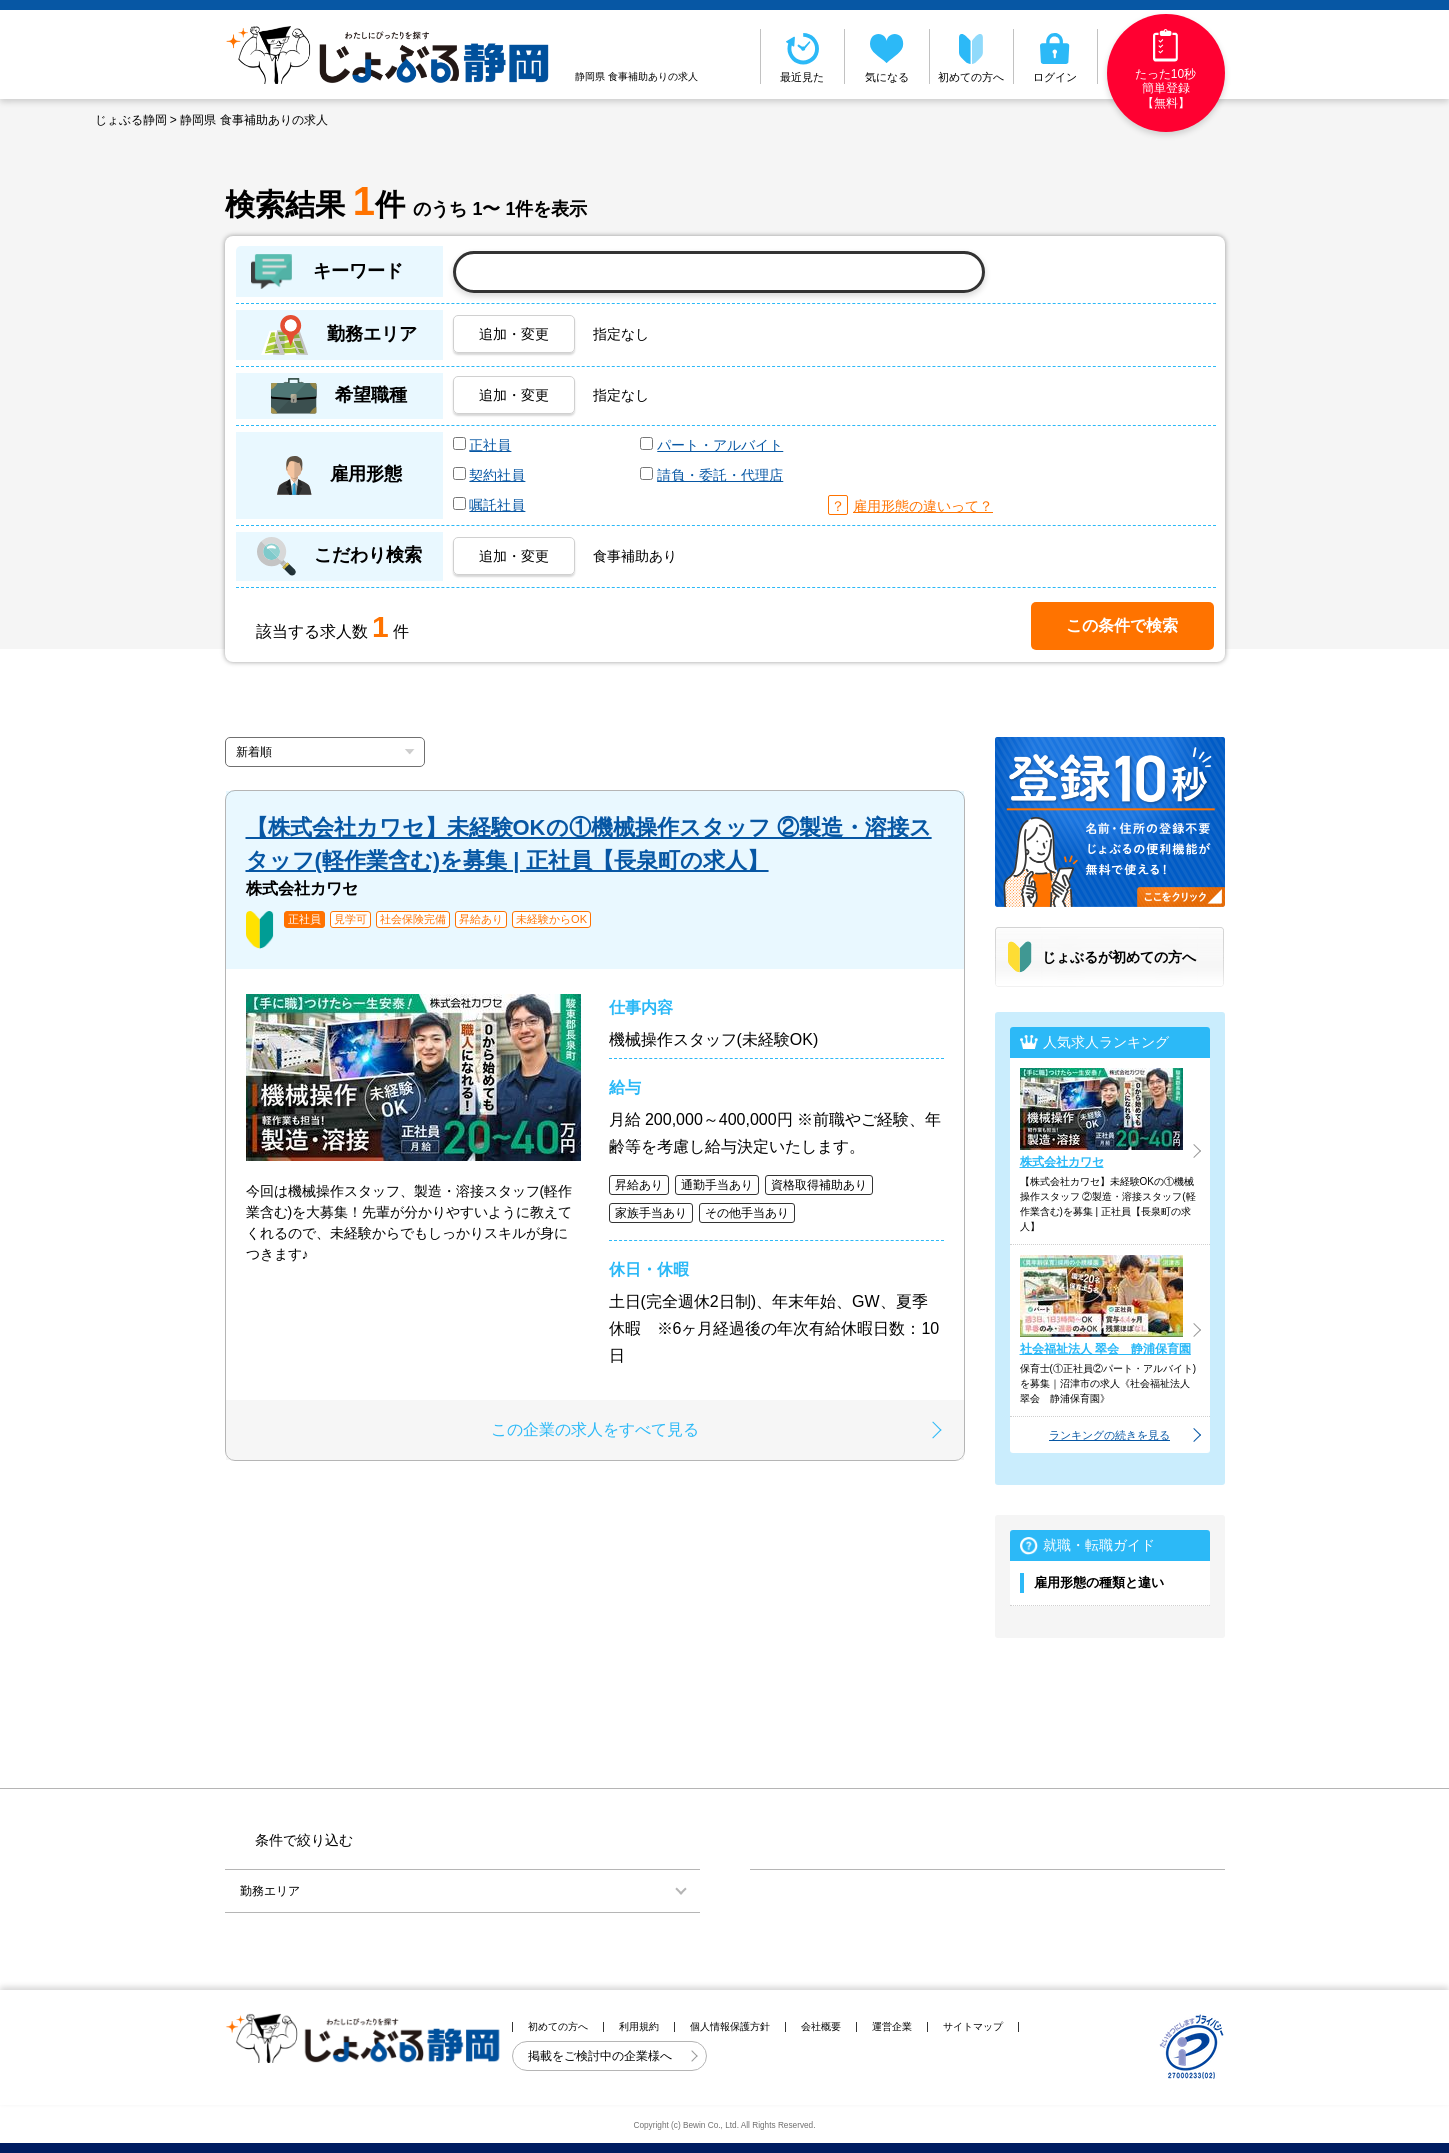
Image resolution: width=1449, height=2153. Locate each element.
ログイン (1055, 56)
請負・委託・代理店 (720, 475)
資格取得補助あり (819, 1185)
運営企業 (892, 2026)
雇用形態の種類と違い (1099, 1582)
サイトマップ (973, 2026)
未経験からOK (551, 919)
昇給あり (481, 919)
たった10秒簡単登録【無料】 (1165, 69)
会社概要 (821, 2026)
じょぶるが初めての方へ (1119, 957)
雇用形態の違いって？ (923, 506)
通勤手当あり (717, 1185)
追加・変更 (514, 334)
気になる (887, 56)
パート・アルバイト (720, 445)
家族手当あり (651, 1213)
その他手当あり (747, 1213)
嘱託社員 (497, 505)
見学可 (350, 919)
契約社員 (497, 475)
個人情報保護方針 (730, 2026)
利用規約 (639, 2026)
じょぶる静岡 (131, 120)
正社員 (490, 445)
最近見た (803, 56)
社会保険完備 (413, 919)
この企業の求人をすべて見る (595, 1429)
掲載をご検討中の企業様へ (601, 2056)
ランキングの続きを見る (1109, 1435)
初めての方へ (972, 56)
